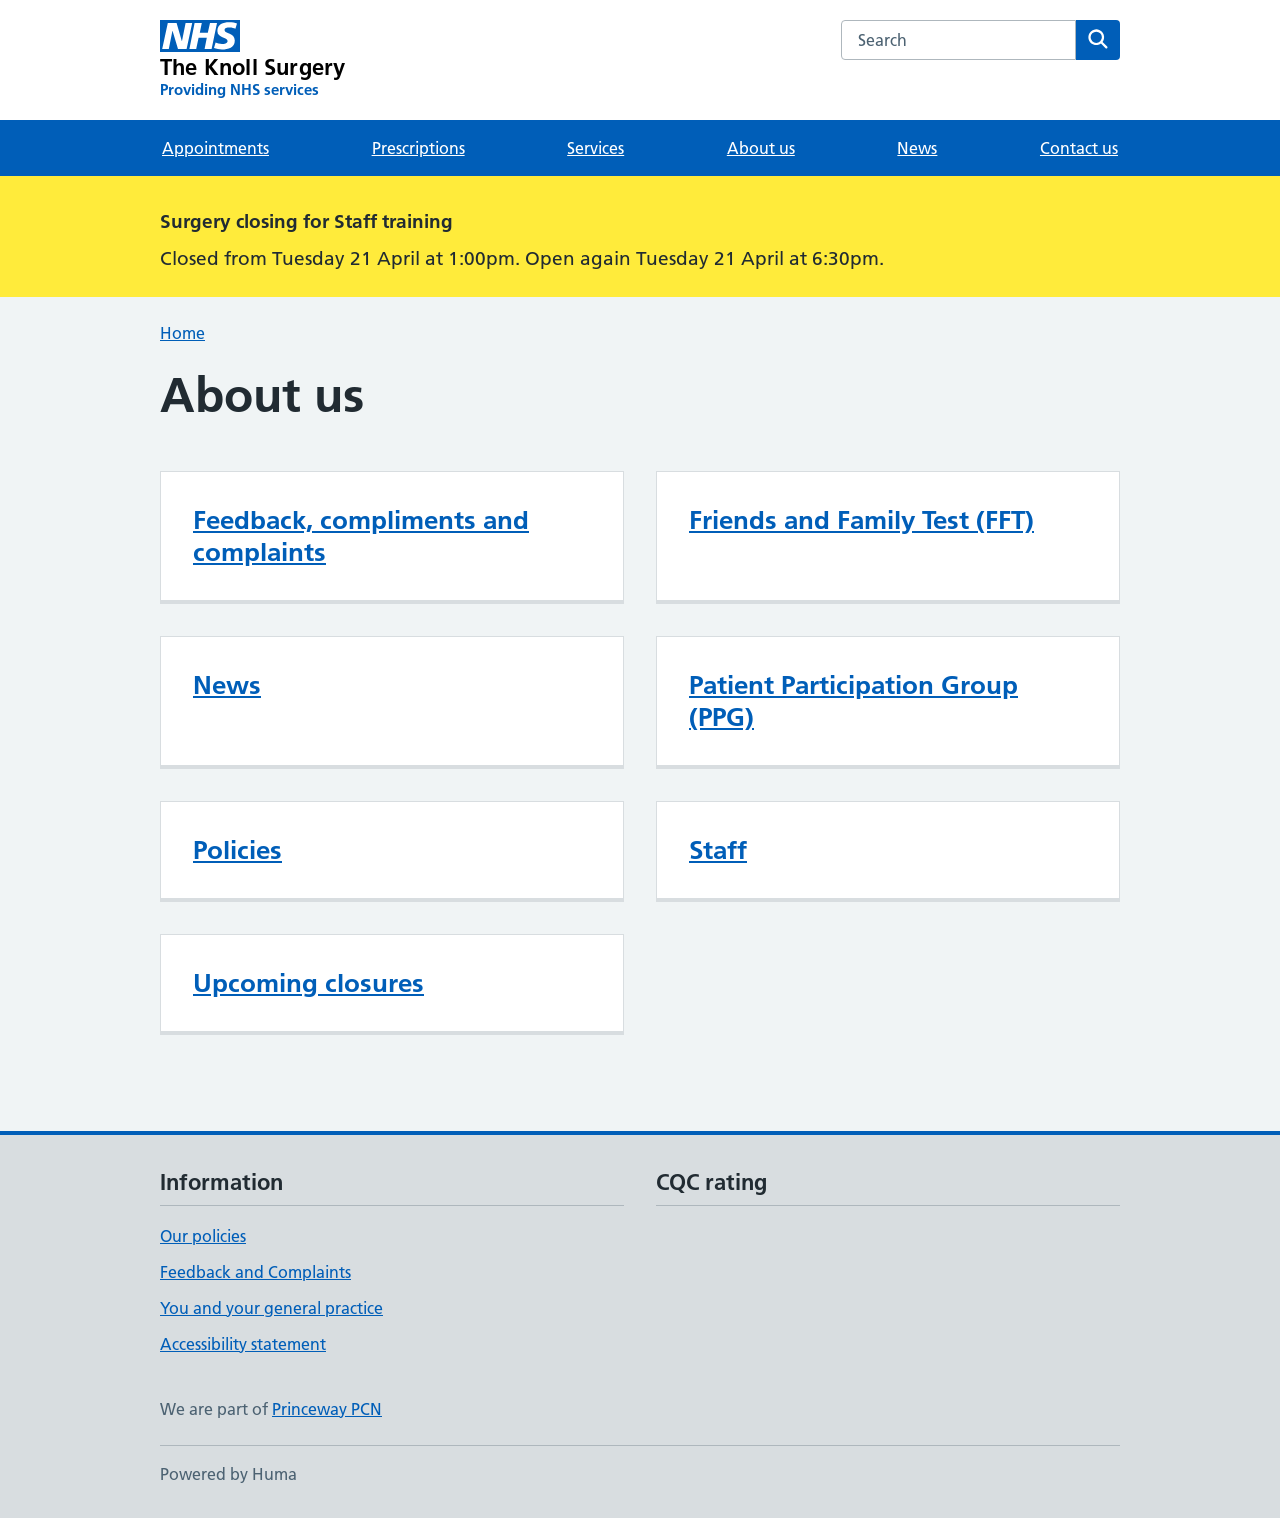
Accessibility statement (243, 1344)
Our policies (203, 1236)
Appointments (215, 148)
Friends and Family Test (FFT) (861, 520)
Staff (718, 850)
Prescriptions (418, 148)
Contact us (1079, 148)
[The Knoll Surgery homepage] (252, 60)
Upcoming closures (308, 983)
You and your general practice (271, 1308)
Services (595, 148)
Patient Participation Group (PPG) (853, 701)
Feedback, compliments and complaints (361, 536)
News (917, 148)
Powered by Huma (228, 1474)
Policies (237, 850)
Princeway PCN (327, 1409)
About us (761, 148)
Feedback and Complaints (255, 1272)
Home (182, 333)
